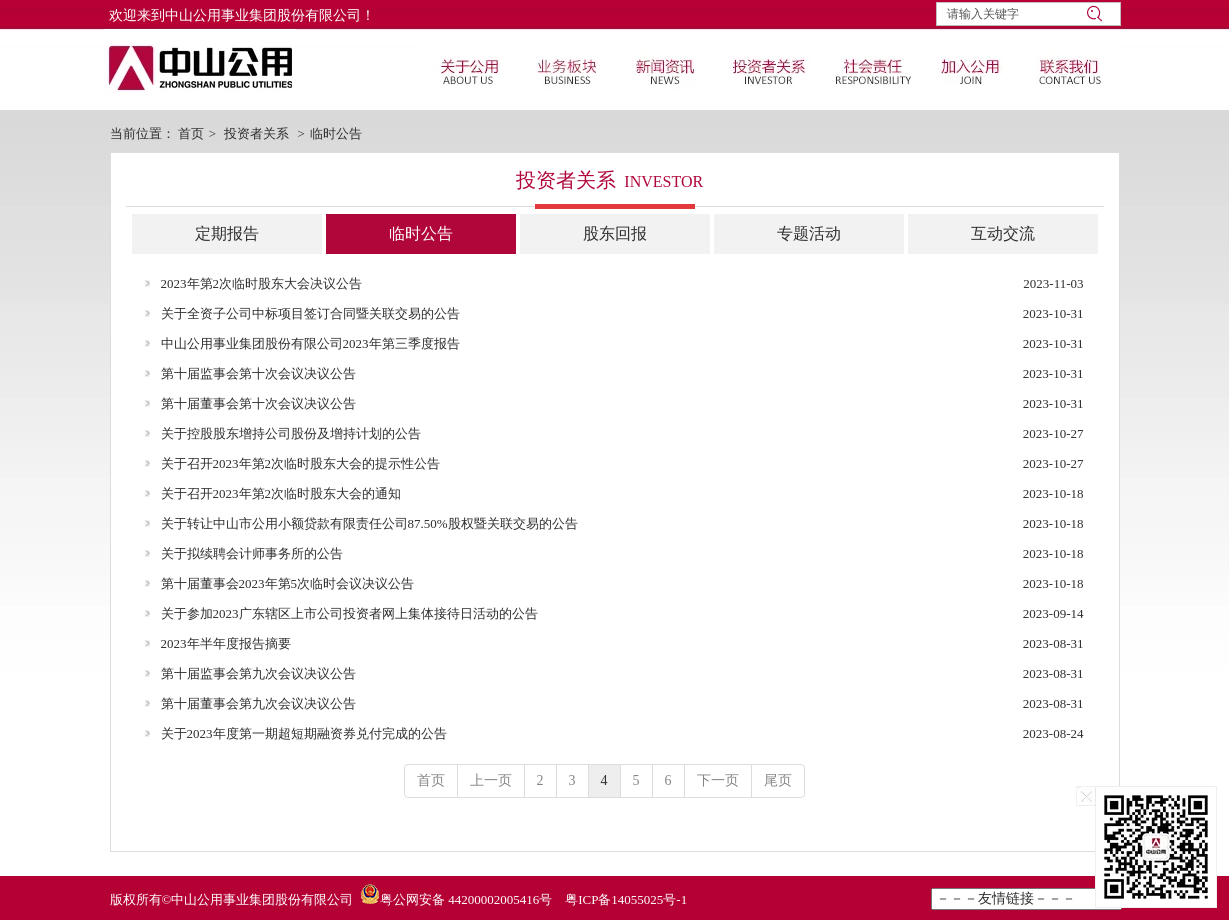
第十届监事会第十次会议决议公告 (258, 373)
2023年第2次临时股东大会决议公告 (262, 283)
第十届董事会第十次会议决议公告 (258, 403)
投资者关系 (256, 133)
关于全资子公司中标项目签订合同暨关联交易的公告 (310, 313)
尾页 (778, 780)
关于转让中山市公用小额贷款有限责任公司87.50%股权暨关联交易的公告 (369, 523)
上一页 (491, 780)
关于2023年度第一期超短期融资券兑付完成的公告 (304, 733)
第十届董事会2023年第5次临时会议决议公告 (288, 583)
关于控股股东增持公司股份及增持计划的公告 (291, 433)
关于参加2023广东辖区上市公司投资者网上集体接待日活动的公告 (349, 613)
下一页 (718, 780)
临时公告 (336, 133)
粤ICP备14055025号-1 (626, 899)
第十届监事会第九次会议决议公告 (258, 673)
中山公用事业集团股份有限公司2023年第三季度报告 (310, 343)
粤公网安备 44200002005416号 (466, 899)
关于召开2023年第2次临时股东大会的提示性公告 (301, 463)
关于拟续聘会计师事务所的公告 (252, 553)
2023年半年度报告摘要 (226, 643)
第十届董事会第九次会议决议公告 (258, 703)
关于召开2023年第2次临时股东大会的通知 (281, 493)
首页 (191, 133)
